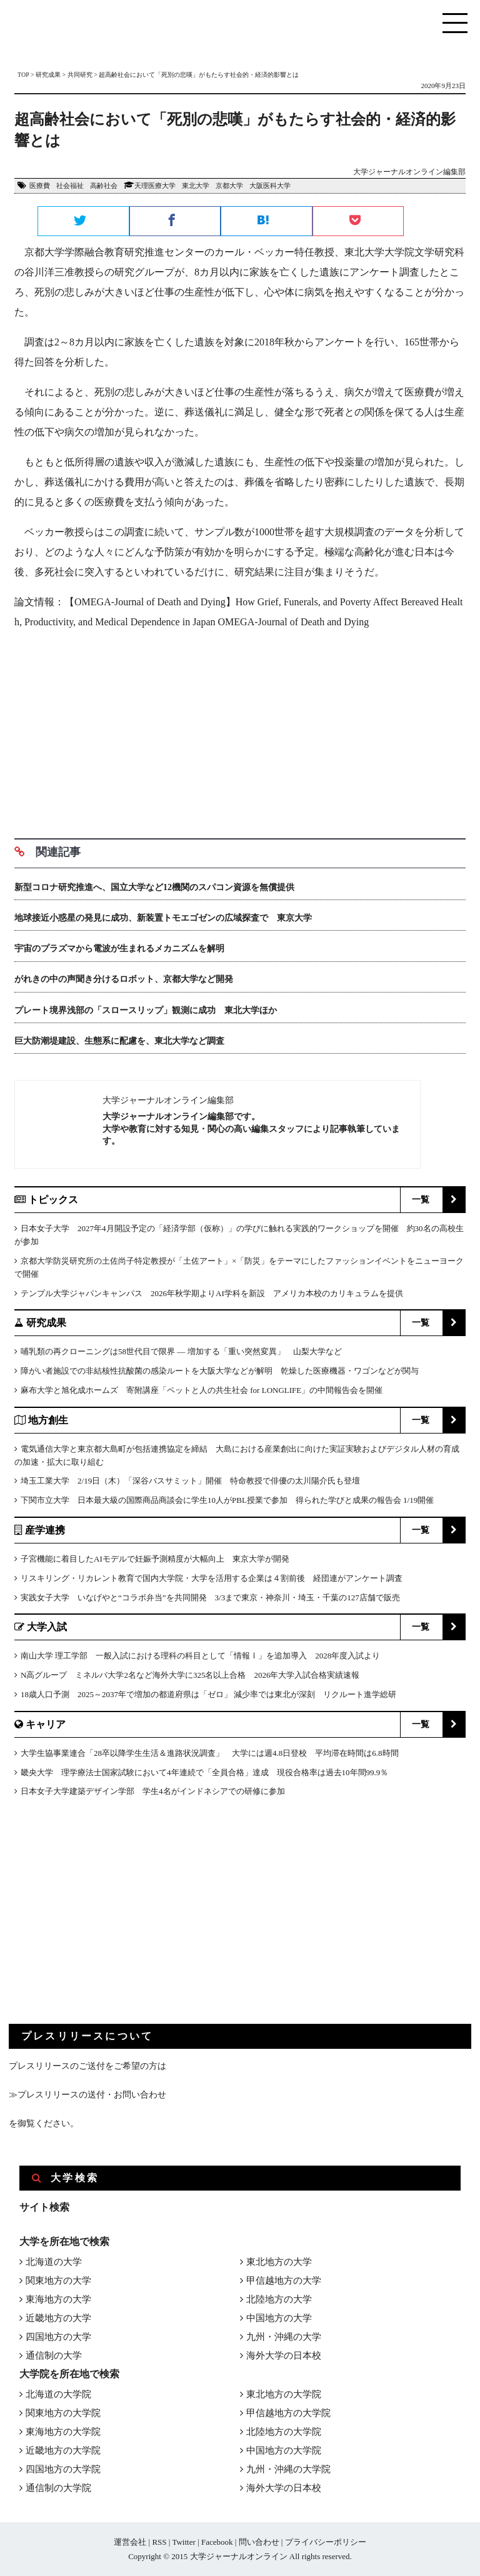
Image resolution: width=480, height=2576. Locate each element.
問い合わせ (259, 2542)
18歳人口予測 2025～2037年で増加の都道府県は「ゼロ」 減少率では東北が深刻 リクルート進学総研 (208, 1694)
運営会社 (130, 2542)
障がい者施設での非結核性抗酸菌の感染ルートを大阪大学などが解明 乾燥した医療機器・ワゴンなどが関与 (220, 1370)
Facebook (217, 2542)
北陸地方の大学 (279, 2299)
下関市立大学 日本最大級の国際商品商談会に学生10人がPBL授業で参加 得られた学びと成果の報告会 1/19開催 (227, 1500)
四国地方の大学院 (63, 2469)
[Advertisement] (240, 729)
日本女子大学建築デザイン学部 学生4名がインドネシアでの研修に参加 (153, 1791)
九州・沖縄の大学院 (288, 2469)
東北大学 (195, 185)
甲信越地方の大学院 (288, 2413)
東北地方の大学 (279, 2262)
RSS (159, 2542)
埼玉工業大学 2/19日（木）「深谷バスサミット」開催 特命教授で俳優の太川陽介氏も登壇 (190, 1480)
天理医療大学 (155, 185)
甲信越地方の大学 (283, 2281)
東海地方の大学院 (63, 2432)
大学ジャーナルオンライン (239, 2556)
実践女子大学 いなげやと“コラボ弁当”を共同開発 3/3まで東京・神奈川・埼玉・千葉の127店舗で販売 (210, 1597)
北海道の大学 (54, 2262)
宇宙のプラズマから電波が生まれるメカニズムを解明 (119, 948)
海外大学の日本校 (283, 2356)
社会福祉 (70, 185)
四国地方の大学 (58, 2337)
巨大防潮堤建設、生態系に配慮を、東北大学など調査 (119, 1041)
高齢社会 (104, 185)
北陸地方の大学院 (283, 2432)
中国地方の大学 (279, 2318)
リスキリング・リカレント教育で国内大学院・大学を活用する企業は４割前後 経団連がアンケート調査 (211, 1578)
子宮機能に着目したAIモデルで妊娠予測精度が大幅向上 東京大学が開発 (155, 1558)
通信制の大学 (54, 2356)
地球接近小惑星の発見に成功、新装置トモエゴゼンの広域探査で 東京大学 (163, 918)
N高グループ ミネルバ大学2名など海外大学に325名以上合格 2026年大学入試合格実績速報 (190, 1675)
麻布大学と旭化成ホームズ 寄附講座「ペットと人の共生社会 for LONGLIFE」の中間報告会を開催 (201, 1390)
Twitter (183, 2542)
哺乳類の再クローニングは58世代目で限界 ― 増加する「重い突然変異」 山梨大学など (181, 1351)
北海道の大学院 (58, 2394)
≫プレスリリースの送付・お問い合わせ (87, 2094)
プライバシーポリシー (325, 2542)
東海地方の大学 (58, 2299)
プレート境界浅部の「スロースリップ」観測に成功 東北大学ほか (145, 1010)
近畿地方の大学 (58, 2318)
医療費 (39, 185)
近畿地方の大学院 (63, 2450)
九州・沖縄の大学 (283, 2337)
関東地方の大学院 (63, 2413)
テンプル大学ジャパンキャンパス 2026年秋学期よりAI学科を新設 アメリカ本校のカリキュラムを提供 (212, 1293)
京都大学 (229, 185)
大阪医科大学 (270, 185)
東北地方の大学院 (283, 2394)
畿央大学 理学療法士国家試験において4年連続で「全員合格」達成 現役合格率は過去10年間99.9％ (204, 1772)
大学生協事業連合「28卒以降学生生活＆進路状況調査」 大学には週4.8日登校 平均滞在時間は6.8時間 (210, 1753)
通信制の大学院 (58, 2488)
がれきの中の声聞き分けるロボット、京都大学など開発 (123, 979)
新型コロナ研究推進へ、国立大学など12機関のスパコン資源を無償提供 (154, 887)
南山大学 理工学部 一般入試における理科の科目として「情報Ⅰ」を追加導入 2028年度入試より (200, 1655)
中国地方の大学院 (283, 2450)
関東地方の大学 (58, 2281)
